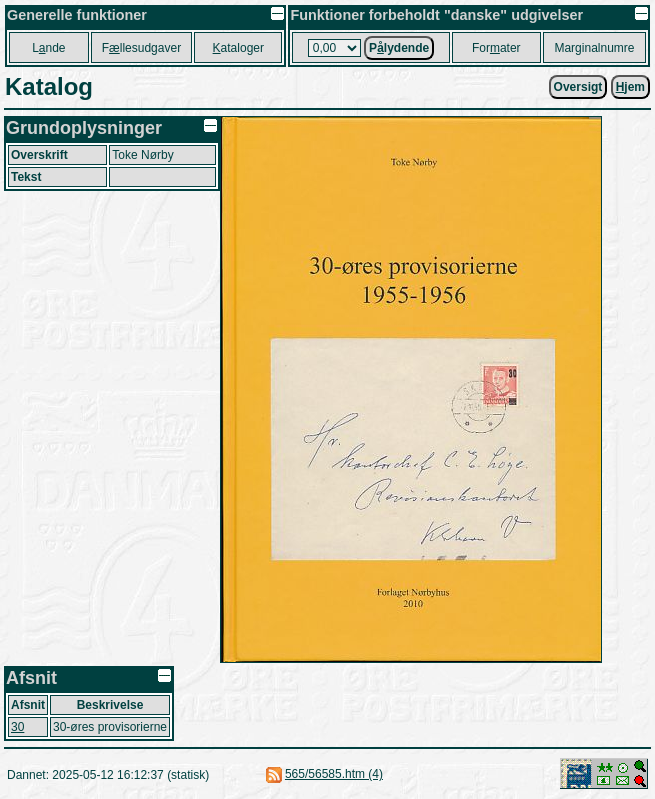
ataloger (238, 48)
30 (17, 727)
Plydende (399, 48)
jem (630, 87)
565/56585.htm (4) (334, 774)
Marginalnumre (594, 48)
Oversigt (578, 87)
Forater (496, 48)
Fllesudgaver (141, 48)
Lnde (48, 48)
